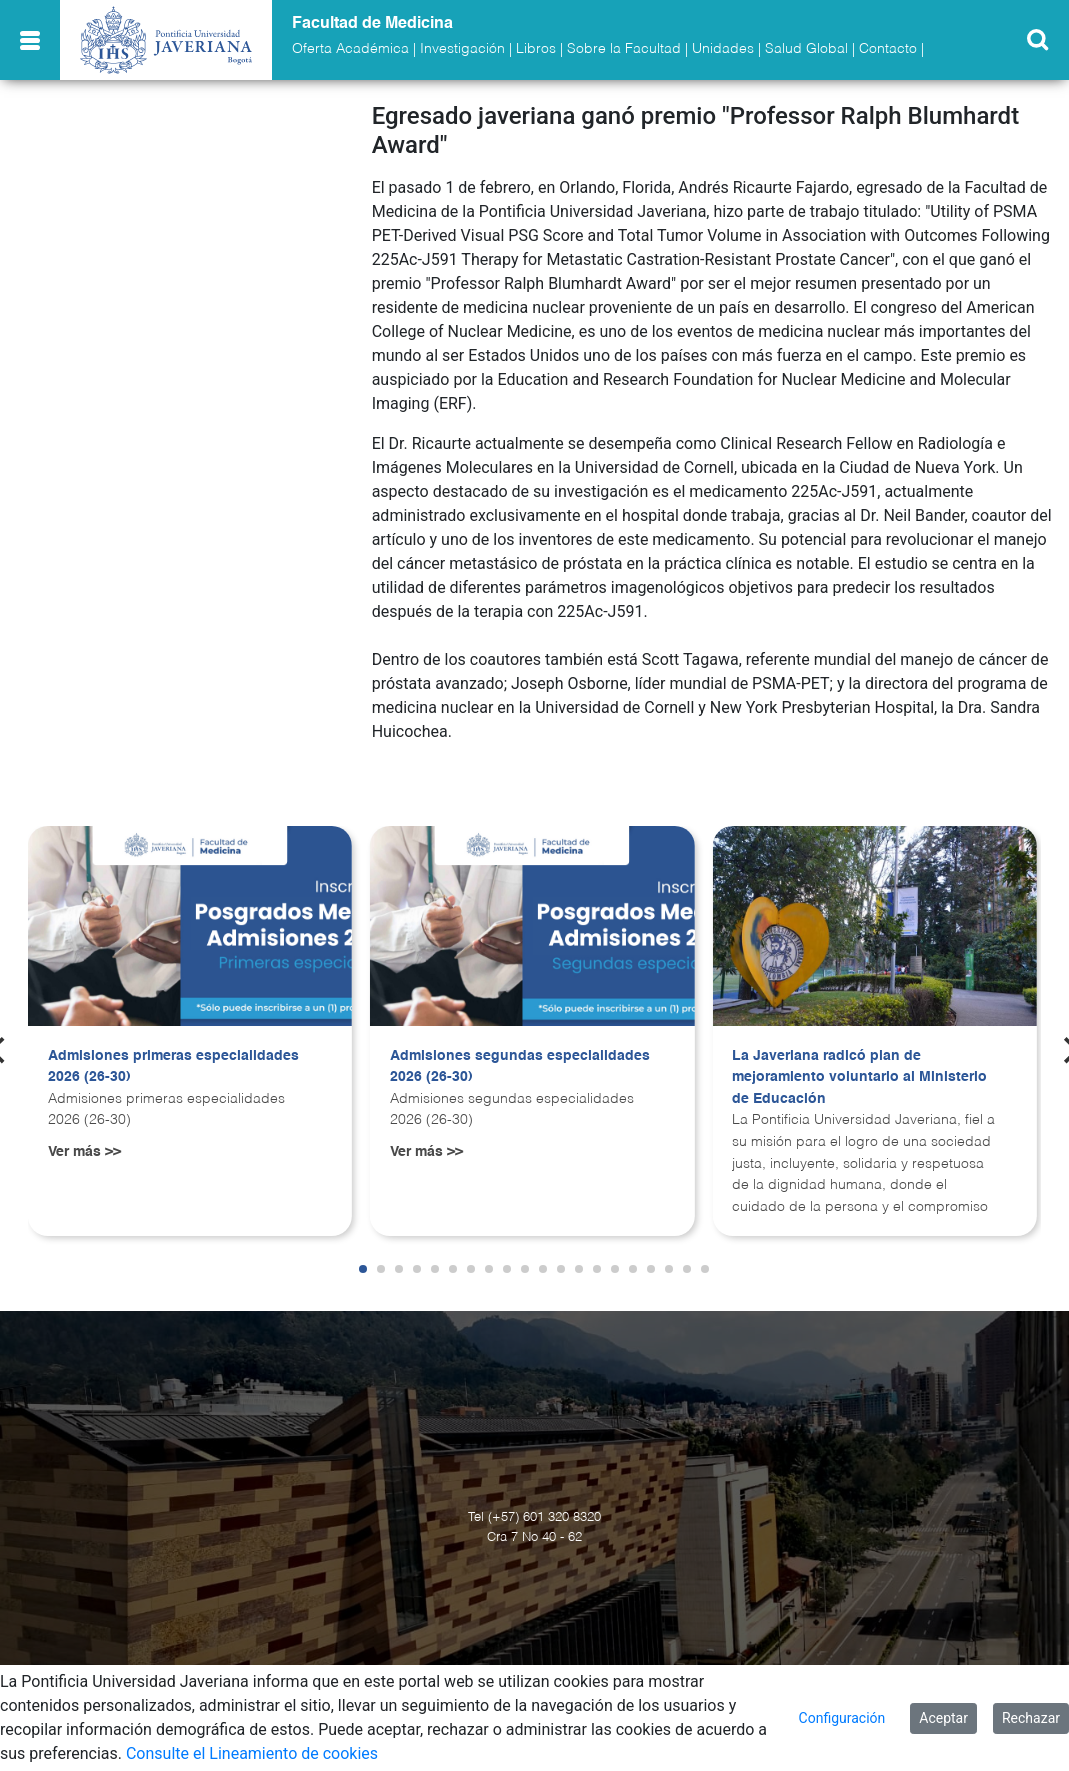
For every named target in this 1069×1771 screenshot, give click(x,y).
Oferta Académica (350, 49)
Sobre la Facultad (624, 49)
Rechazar (1031, 1718)
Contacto (888, 49)
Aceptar (943, 1718)
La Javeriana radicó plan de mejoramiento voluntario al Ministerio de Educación (859, 1077)
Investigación (462, 49)
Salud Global (806, 49)
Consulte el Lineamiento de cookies (252, 1753)
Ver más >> (84, 1152)
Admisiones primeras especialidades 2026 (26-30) (173, 1067)
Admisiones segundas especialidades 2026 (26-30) (520, 1067)
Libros (536, 49)
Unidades (723, 49)
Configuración (842, 1718)
